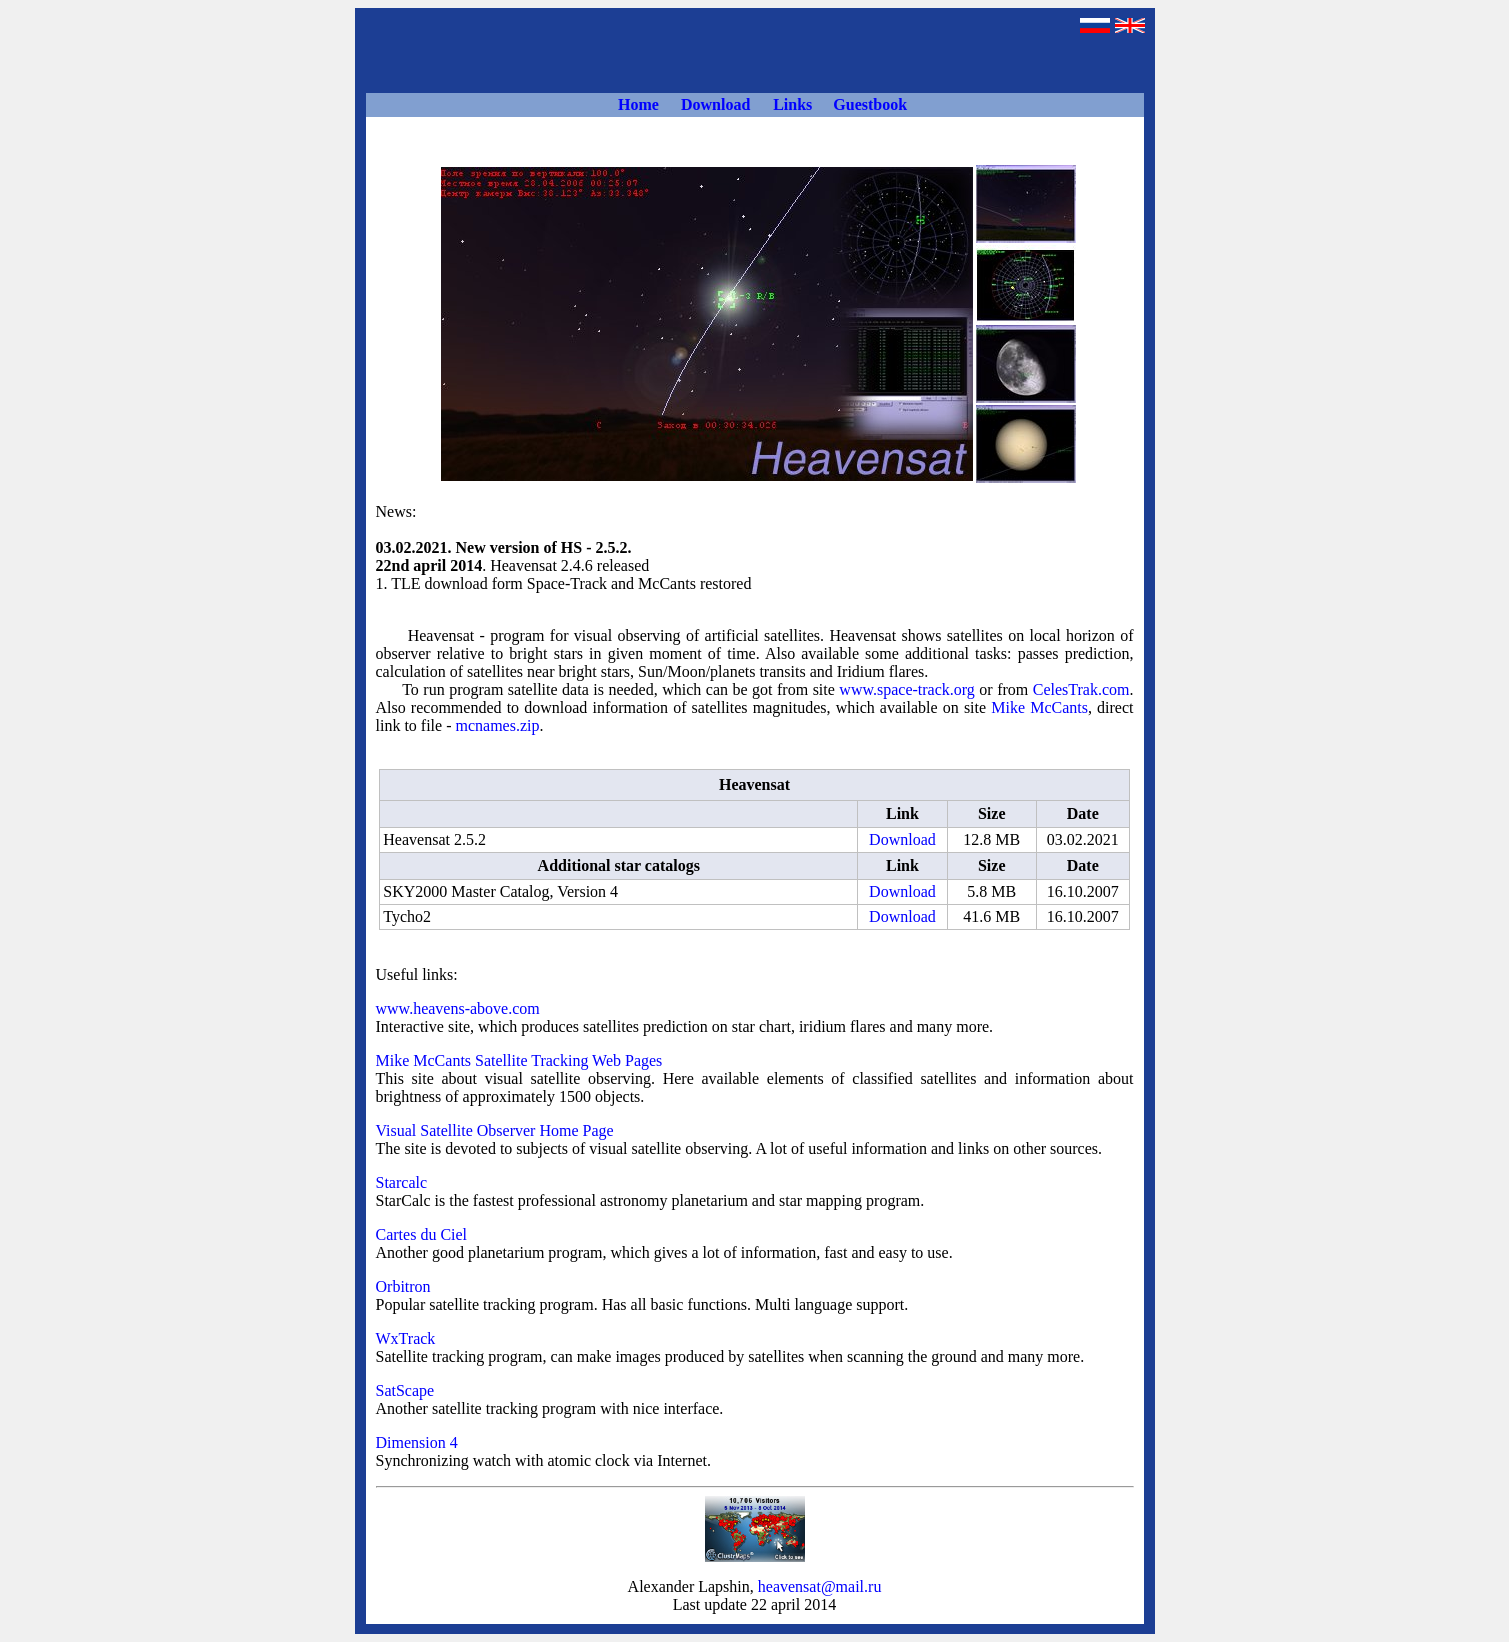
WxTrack (406, 1338)
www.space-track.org (907, 689)
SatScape (405, 1390)
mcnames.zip (497, 725)
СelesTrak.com (1081, 689)
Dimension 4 (417, 1442)
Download (902, 839)
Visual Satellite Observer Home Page (495, 1130)
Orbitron (403, 1286)
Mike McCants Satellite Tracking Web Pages (519, 1060)
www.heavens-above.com (458, 1008)
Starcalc (402, 1182)
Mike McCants (1039, 707)
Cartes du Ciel (422, 1234)
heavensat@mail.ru (820, 1586)
